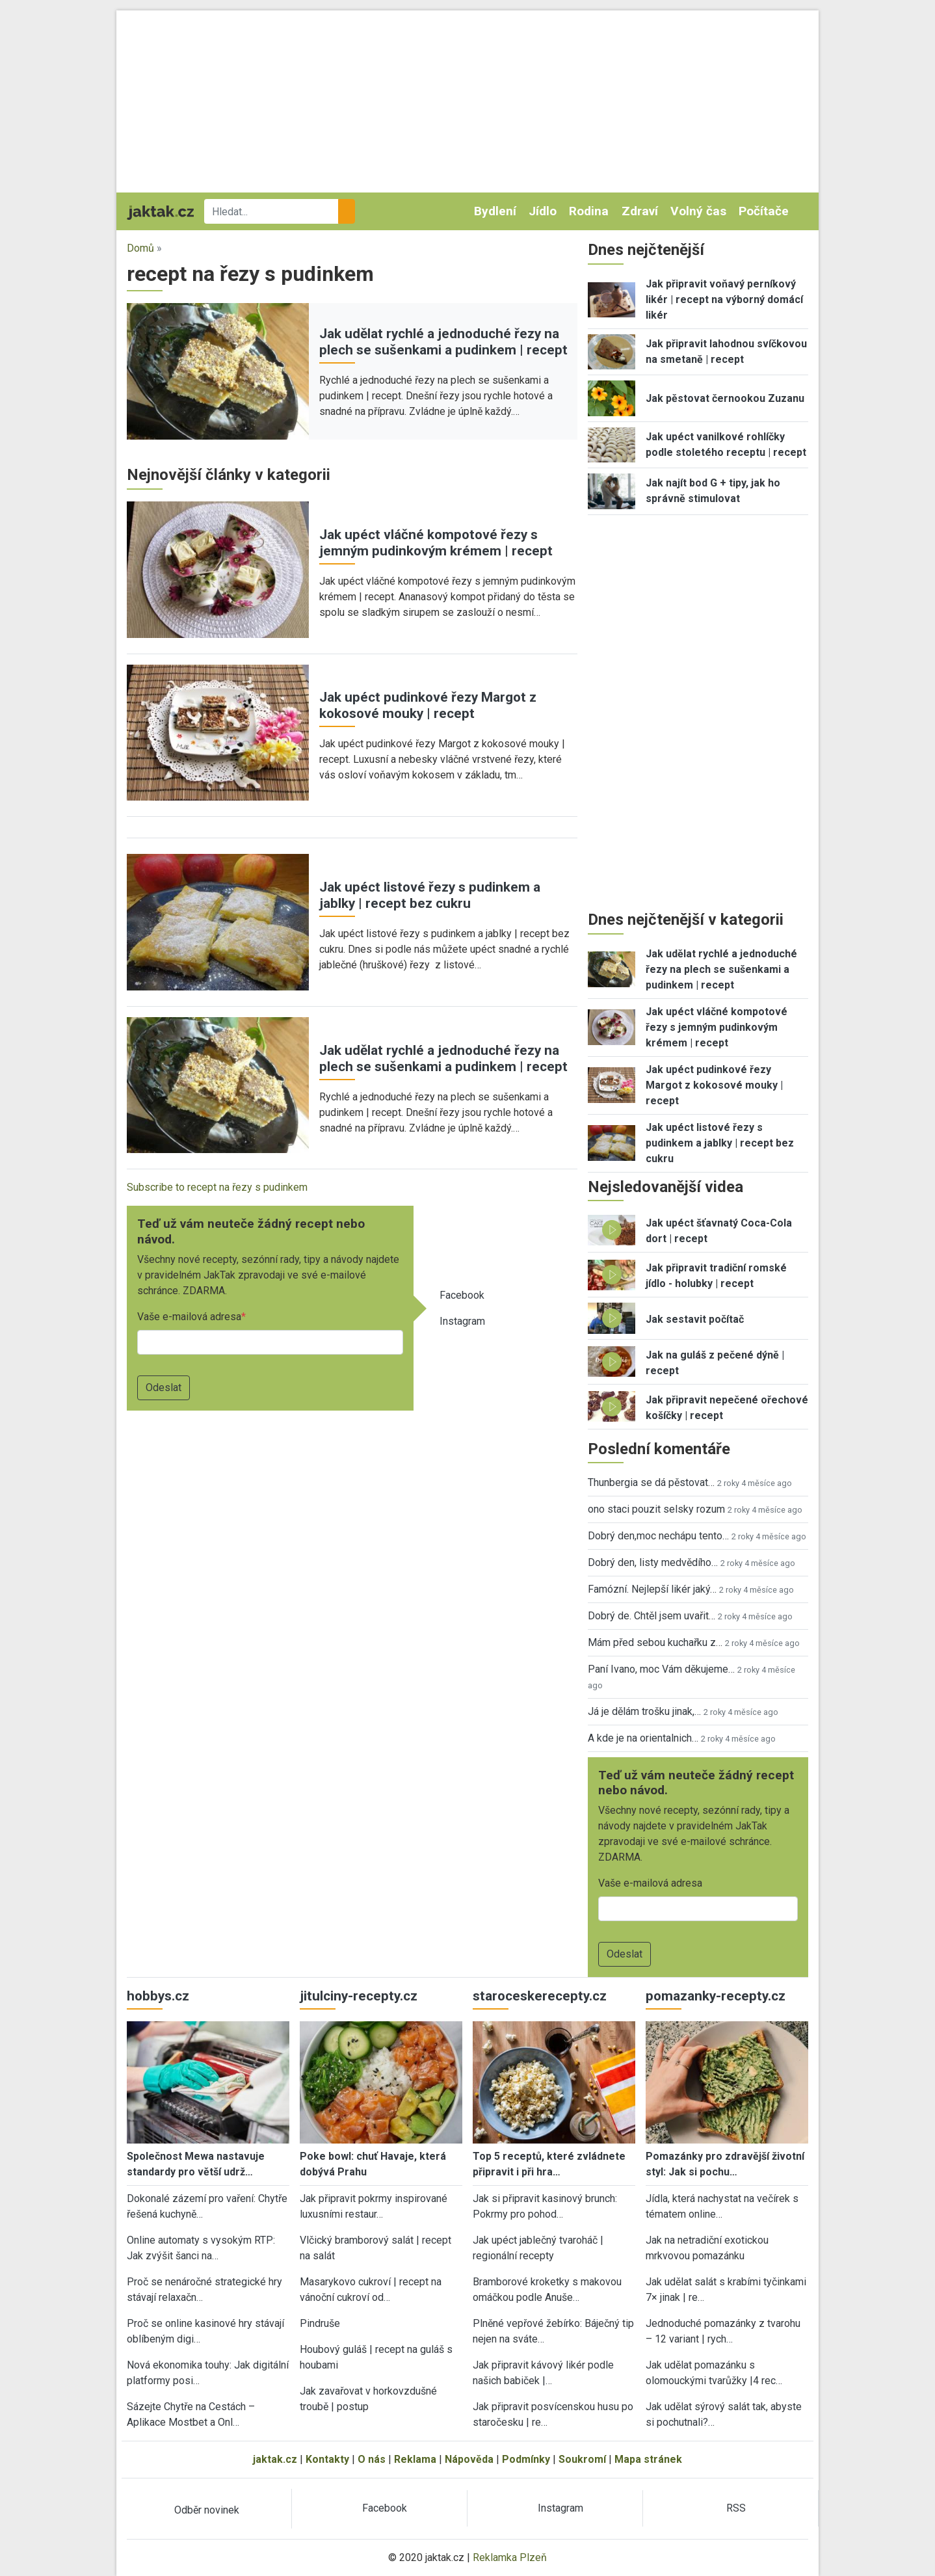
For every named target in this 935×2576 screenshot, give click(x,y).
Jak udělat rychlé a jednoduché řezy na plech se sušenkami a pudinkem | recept (443, 342)
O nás (372, 2459)
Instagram (462, 1321)
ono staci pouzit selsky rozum (656, 1509)
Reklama (415, 2459)
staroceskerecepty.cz (540, 1996)
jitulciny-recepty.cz (358, 1996)
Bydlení (495, 211)
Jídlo (543, 211)
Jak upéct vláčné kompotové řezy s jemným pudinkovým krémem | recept (436, 543)
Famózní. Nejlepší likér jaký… (652, 1589)
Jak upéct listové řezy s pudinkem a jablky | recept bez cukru (429, 895)
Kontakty (327, 2459)
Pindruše (320, 2323)
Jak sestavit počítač (695, 1319)
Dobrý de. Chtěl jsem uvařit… (651, 1616)
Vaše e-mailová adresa (189, 1316)
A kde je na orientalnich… (643, 1738)
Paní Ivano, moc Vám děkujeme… (661, 1669)
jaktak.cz (275, 2459)
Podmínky (526, 2459)
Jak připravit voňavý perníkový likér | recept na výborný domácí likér (724, 299)
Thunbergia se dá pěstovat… (651, 1482)
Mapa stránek (648, 2459)
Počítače (764, 211)
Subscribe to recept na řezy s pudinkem (217, 1187)
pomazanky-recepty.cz (715, 1996)
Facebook (462, 1295)
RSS (736, 2508)
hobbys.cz (158, 1996)
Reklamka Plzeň (510, 2557)
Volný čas (698, 211)
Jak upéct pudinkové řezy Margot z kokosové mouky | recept (427, 705)
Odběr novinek (206, 2510)
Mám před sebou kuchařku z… (655, 1642)
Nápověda (469, 2459)
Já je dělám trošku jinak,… (644, 1711)
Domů (140, 248)
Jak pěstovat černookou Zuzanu (725, 398)
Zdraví (640, 211)
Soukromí (582, 2459)
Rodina (589, 211)
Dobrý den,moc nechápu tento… (658, 1536)
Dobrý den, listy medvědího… (653, 1562)
